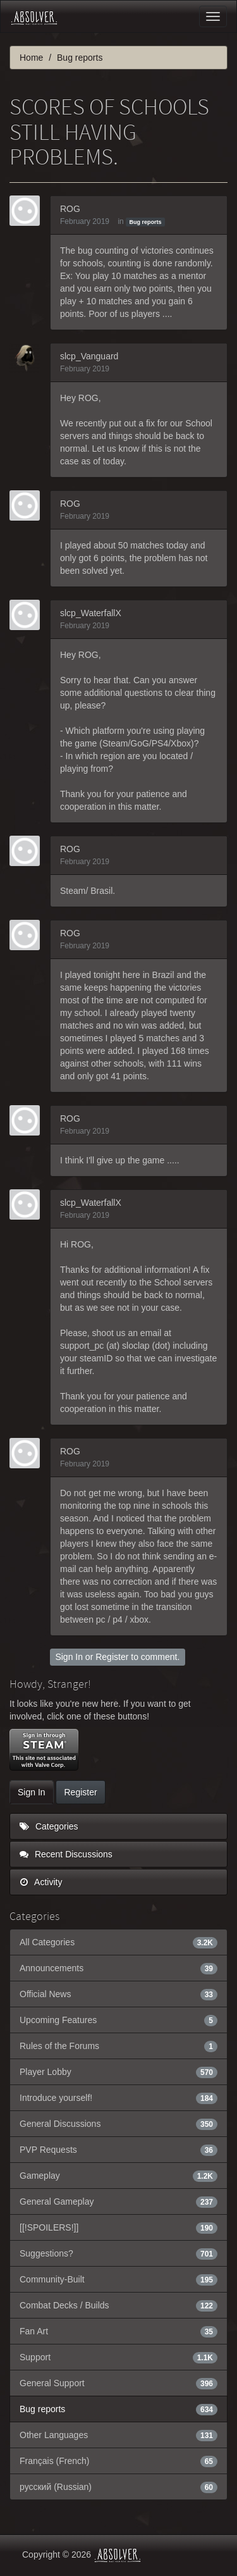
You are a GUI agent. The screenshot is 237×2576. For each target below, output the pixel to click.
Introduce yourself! (118, 2097)
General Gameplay (118, 2201)
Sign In (69, 1657)
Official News (118, 1994)
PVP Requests (118, 2149)
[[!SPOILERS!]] (118, 2227)
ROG (70, 209)
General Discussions (118, 2123)
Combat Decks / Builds (118, 2305)
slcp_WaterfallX (90, 613)
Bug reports (145, 222)
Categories (49, 1826)
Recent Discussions (66, 1854)
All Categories (118, 1942)
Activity (41, 1882)
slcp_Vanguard (89, 356)
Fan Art (118, 2331)
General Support (118, 2383)
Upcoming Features (118, 2020)
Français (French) (118, 2461)
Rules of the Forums (118, 2046)
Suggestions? (118, 2253)
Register (111, 1657)
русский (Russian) (118, 2486)
